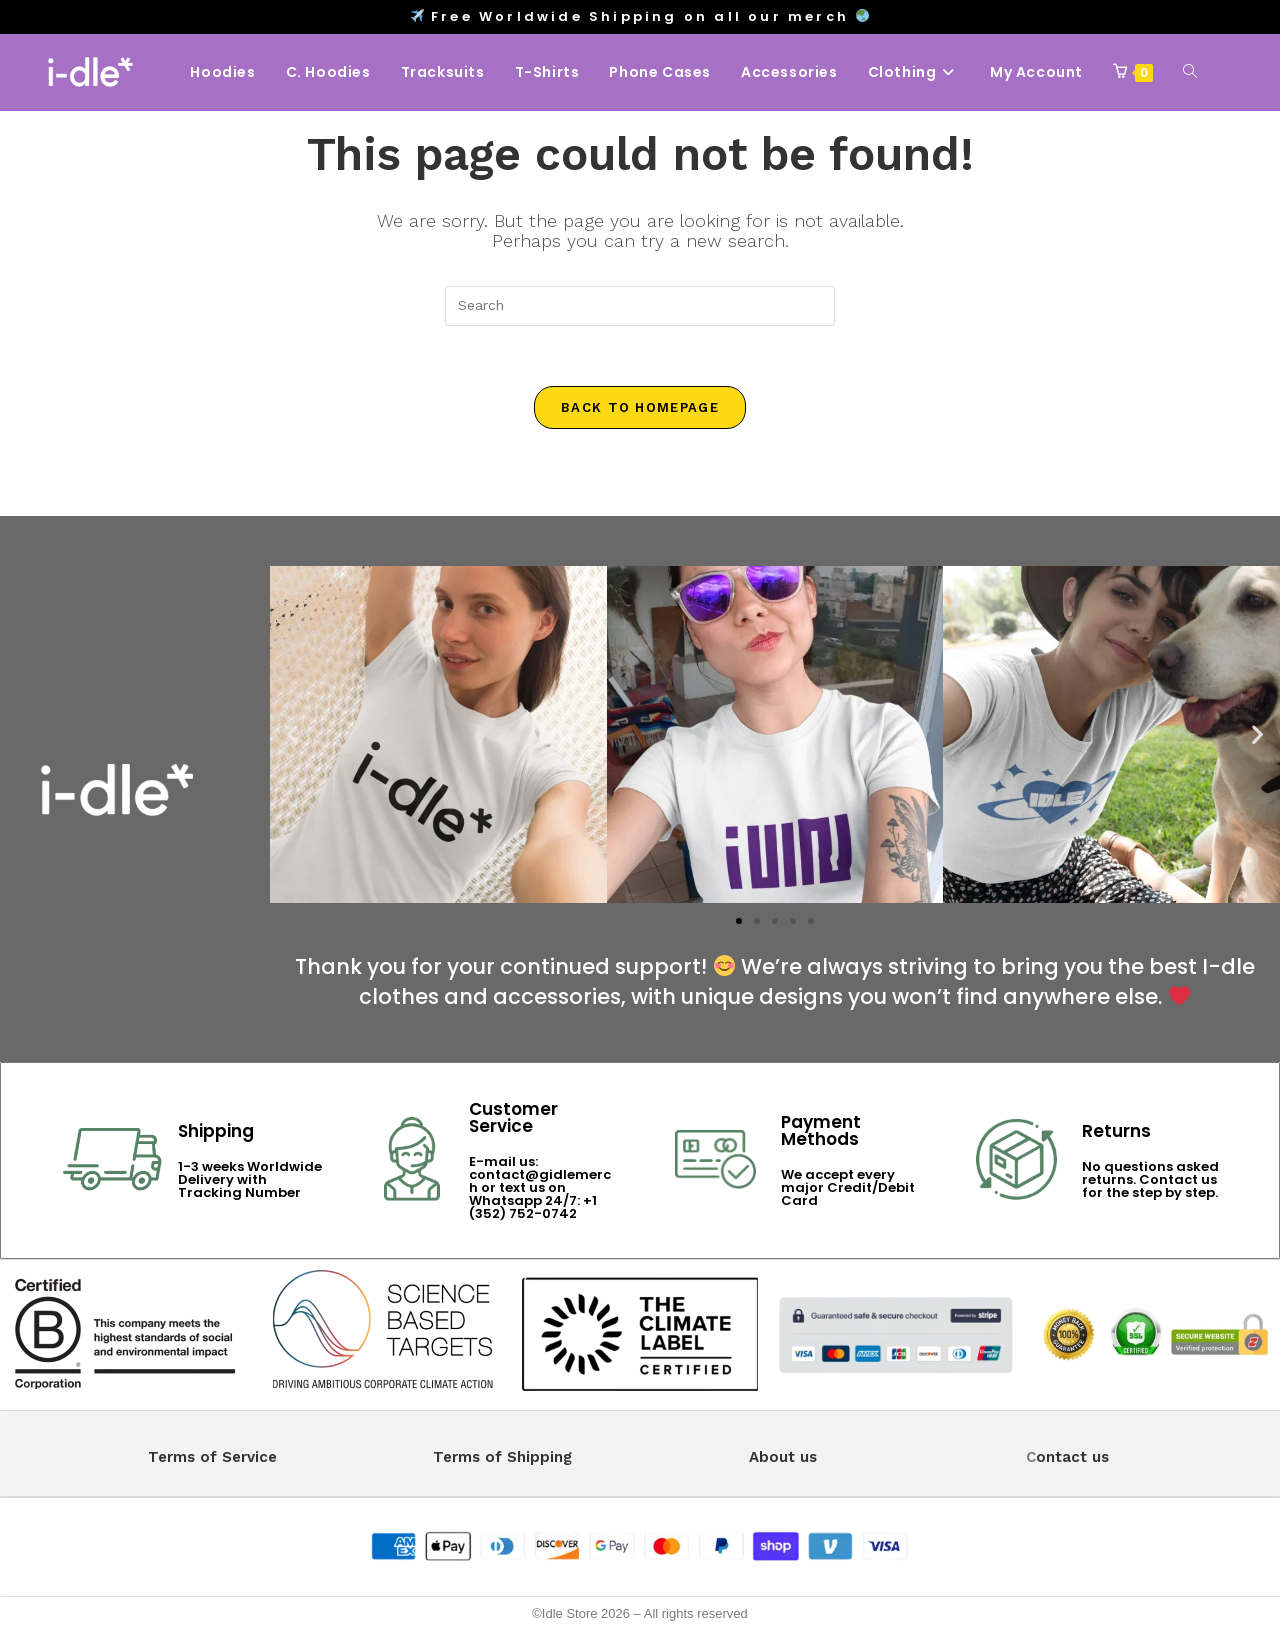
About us (783, 1457)
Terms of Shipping (502, 1457)
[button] (292, 733)
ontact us (1072, 1457)
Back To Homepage (640, 407)
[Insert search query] (640, 306)
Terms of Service (212, 1457)
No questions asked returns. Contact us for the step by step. (1150, 1179)
